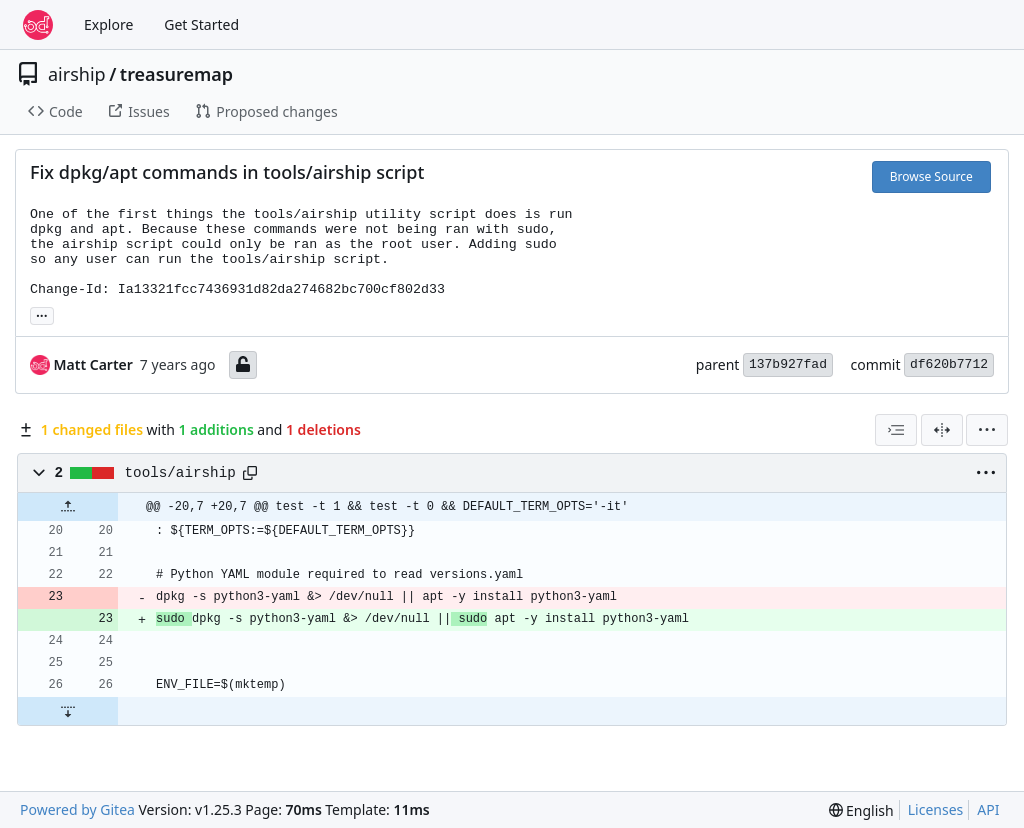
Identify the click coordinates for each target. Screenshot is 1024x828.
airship (77, 74)
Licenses (936, 809)
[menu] (987, 430)
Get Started (201, 24)
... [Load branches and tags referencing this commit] (42, 314)
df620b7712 (949, 364)
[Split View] (942, 430)
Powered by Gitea (77, 809)
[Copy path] (250, 473)
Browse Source (931, 176)
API (988, 809)
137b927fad (788, 364)
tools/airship (180, 473)
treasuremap (176, 74)
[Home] (38, 25)
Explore (108, 24)
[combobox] (896, 430)
